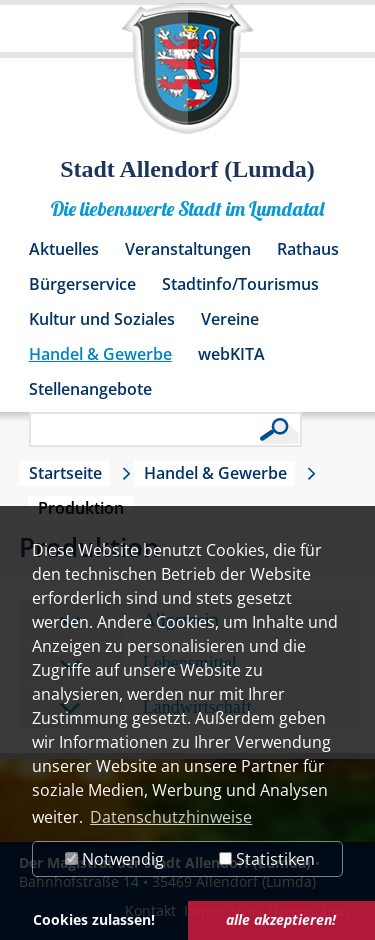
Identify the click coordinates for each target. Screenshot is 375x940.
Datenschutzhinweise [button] (171, 817)
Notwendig (114, 859)
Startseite (65, 473)
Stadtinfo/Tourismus (240, 284)
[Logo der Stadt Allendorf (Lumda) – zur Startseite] (187, 78)
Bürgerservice (82, 284)
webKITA (231, 354)
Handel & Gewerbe (100, 354)
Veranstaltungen (188, 249)
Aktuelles (64, 249)
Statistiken (267, 859)
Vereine (230, 319)
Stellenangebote (90, 389)
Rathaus (308, 249)
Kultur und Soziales (102, 319)
